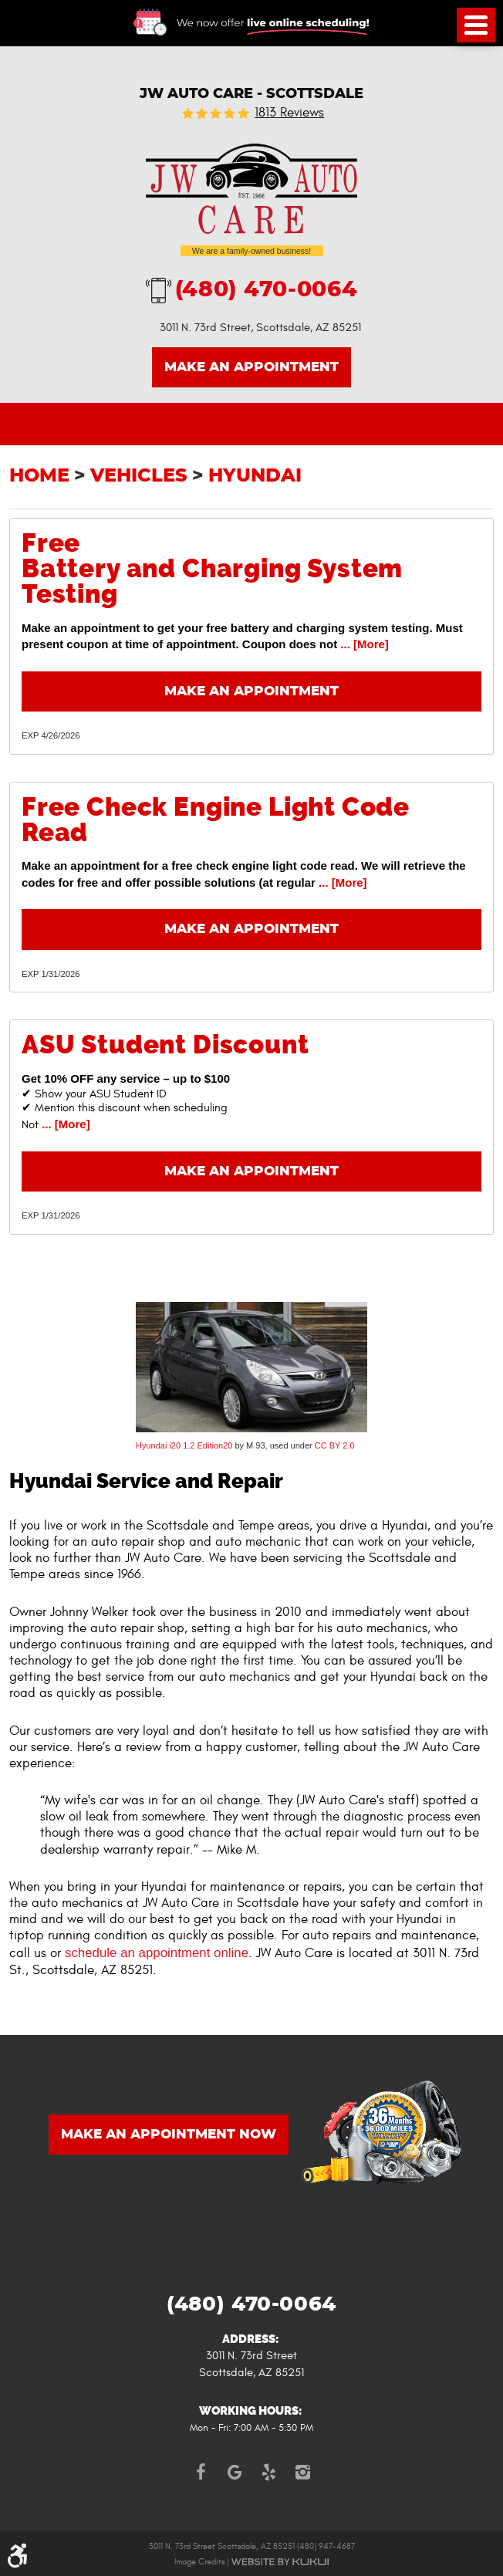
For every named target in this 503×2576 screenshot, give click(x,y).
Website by (280, 2561)
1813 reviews (289, 113)
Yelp (268, 2472)
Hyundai (255, 476)
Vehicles (138, 476)
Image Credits (199, 2562)
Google (234, 2472)
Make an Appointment (251, 367)
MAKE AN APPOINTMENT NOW (168, 2134)
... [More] (363, 644)
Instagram (302, 2472)
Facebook (200, 2472)
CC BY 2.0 (335, 1445)
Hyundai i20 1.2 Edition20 (184, 1445)
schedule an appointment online (156, 1953)
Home (39, 476)
